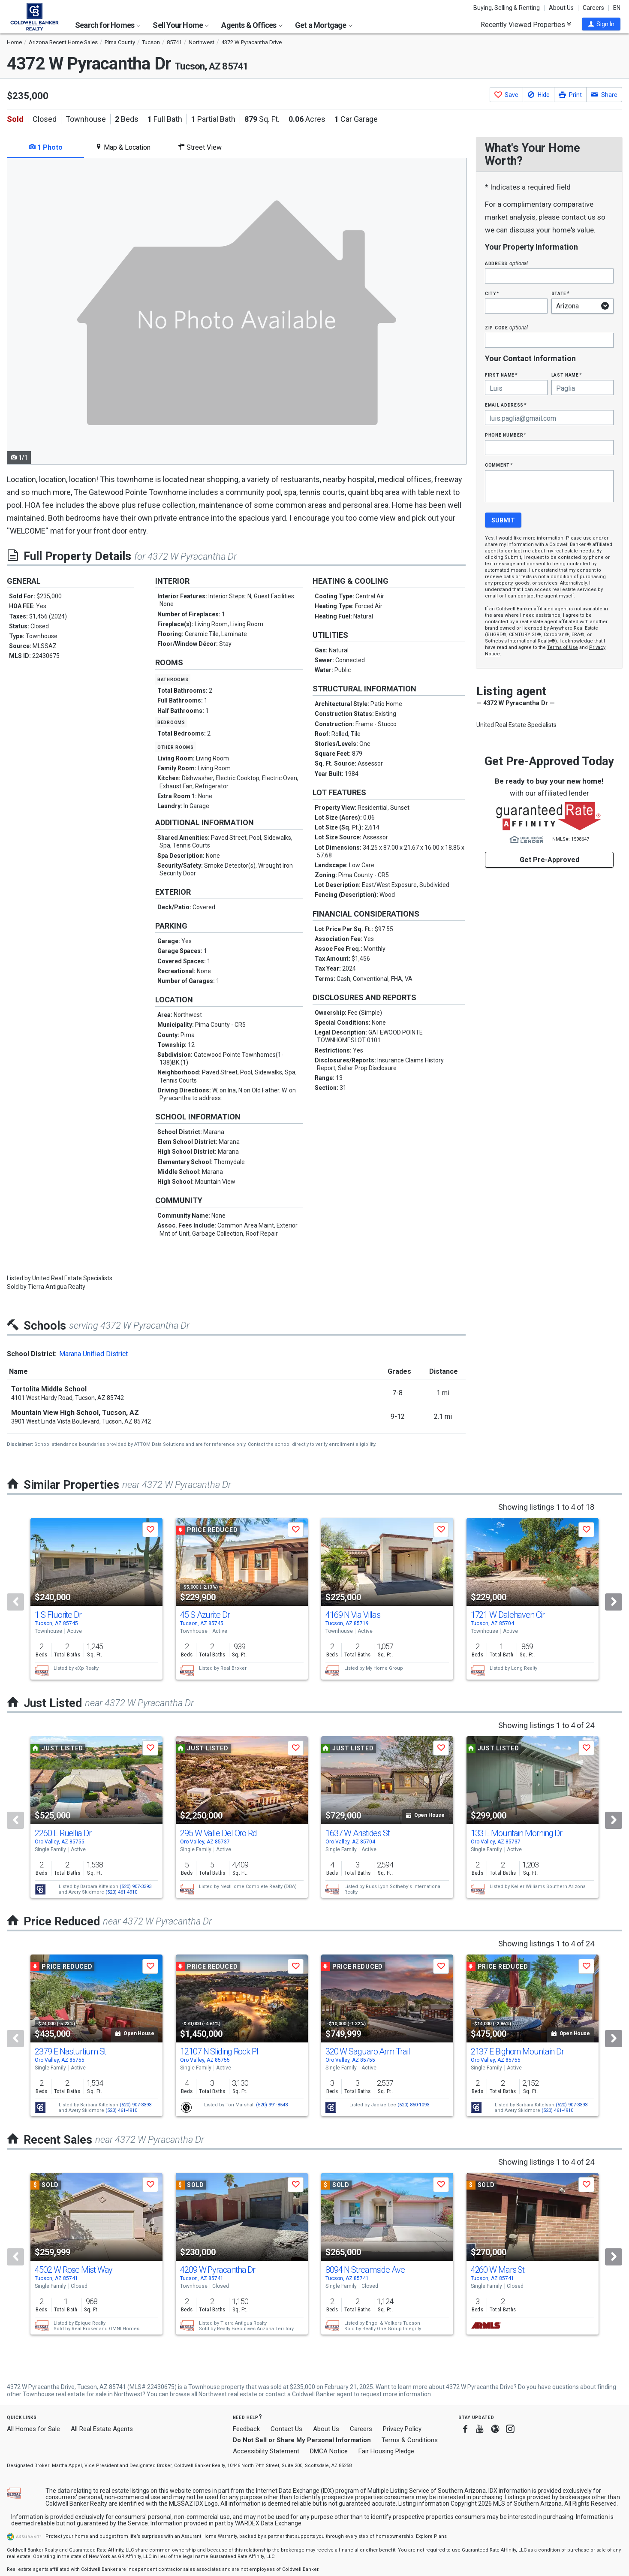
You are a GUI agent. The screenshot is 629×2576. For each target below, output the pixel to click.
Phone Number (505, 434)
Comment (498, 465)
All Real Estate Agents (102, 2429)
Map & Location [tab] (122, 147)
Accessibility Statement (266, 2451)
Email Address (506, 404)
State (560, 293)
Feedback (246, 2429)
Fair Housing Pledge (386, 2451)
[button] (601, 24)
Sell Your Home (181, 25)
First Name (501, 374)
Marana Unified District (93, 1354)
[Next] (613, 1602)
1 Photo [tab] (46, 147)
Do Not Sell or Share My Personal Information (302, 2440)
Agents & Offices (251, 25)
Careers (593, 8)
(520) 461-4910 (121, 1892)
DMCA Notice (329, 2451)
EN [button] (616, 7)
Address (506, 263)
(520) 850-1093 (413, 2105)
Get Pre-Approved (549, 860)
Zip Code (506, 327)
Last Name (566, 374)
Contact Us (286, 2429)
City (492, 293)
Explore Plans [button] (431, 2536)
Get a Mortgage (323, 25)
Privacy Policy (402, 2429)
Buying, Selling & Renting (506, 8)
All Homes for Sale (33, 2429)
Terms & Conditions (410, 2440)
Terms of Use (562, 647)
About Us (561, 8)
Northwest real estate (228, 2394)
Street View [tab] (200, 147)
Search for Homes (107, 25)
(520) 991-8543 (272, 2105)
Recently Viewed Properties (526, 24)
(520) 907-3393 (135, 1886)
